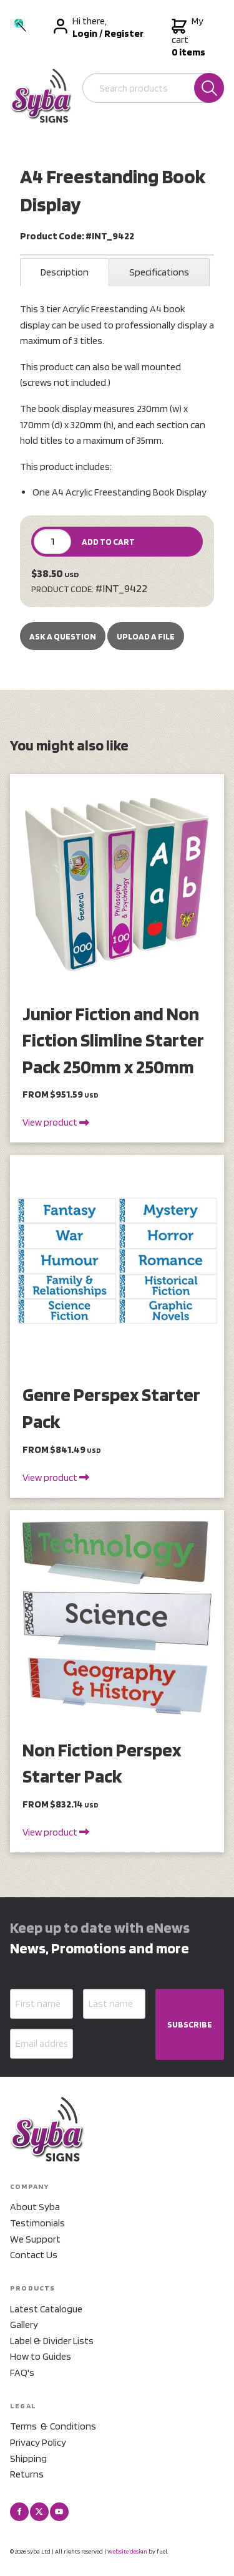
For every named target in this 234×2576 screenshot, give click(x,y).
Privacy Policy (38, 2442)
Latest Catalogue (46, 2309)
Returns (27, 2474)
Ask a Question (62, 636)
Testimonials (37, 2223)
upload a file (146, 636)
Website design (127, 2551)
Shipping (28, 2458)
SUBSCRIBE (189, 2024)
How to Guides (40, 2356)
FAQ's (22, 2372)
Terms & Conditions (53, 2426)
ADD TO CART (108, 542)
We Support (35, 2239)
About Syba (35, 2207)
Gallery (24, 2324)
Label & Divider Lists (52, 2341)
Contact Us (33, 2255)
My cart (188, 37)
